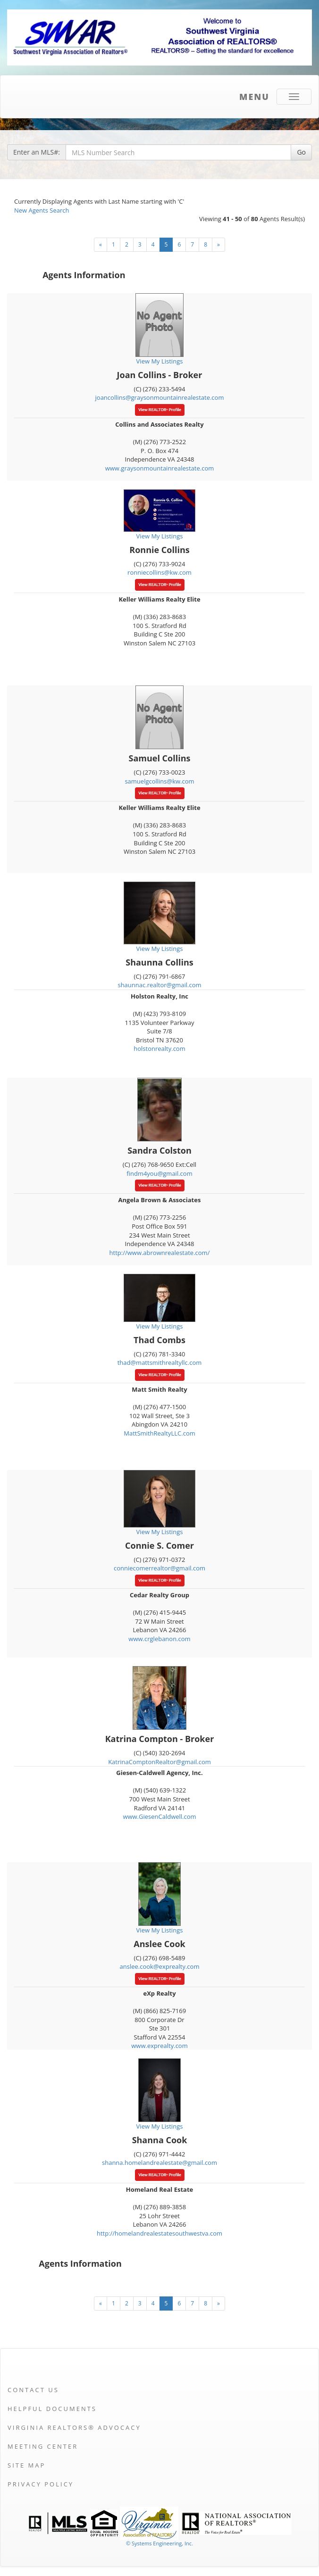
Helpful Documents (52, 2408)
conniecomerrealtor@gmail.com (159, 1568)
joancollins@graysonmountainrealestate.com (159, 397)
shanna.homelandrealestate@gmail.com (159, 2162)
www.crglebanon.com (159, 1639)
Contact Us (33, 2390)
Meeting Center (43, 2446)
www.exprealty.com (159, 2045)
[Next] (100, 245)
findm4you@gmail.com (159, 1173)
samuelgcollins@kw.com (159, 781)
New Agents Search (41, 210)
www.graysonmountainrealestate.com (159, 468)
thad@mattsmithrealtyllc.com (160, 1362)
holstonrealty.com (159, 1048)
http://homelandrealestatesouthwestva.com (159, 2233)
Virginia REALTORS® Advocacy (74, 2427)
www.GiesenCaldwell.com (159, 1816)
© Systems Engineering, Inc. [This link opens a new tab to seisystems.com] (159, 2543)
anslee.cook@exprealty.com (160, 1966)
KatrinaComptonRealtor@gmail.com (159, 1762)
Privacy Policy (41, 2484)
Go (301, 152)
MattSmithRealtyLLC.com (159, 1433)
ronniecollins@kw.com (159, 572)
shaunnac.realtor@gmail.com (159, 985)
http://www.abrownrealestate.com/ (159, 1252)
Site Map (26, 2465)
